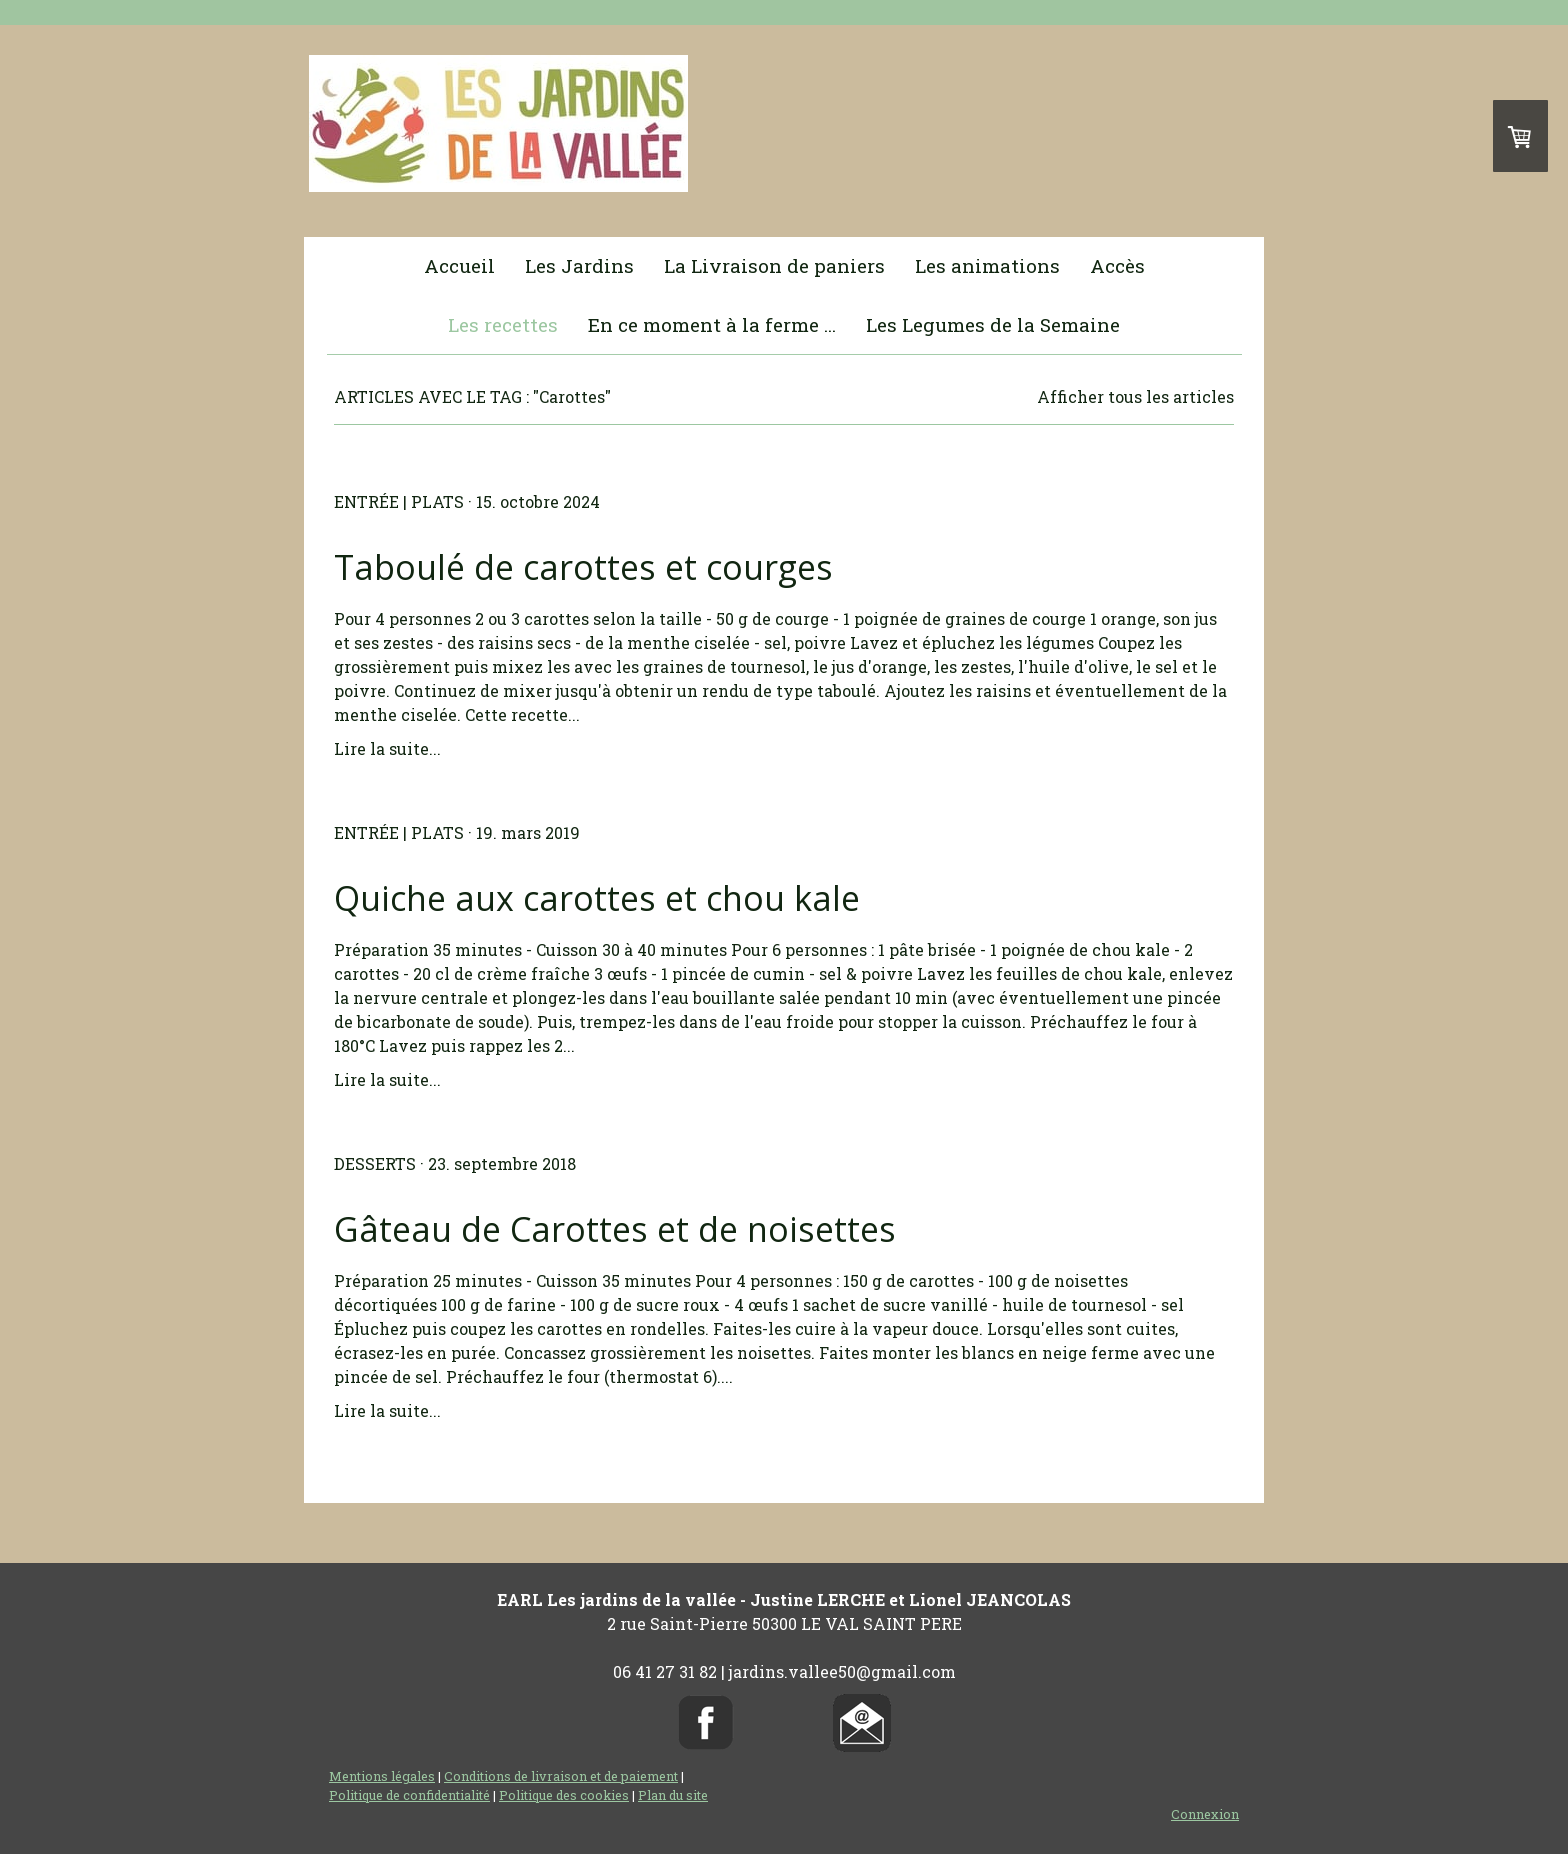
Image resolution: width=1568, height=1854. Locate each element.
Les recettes (503, 324)
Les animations (987, 265)
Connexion (1205, 1814)
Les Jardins (579, 265)
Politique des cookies (564, 1795)
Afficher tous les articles (1135, 396)
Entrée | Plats (399, 501)
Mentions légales (382, 1776)
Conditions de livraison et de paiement (561, 1776)
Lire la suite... (387, 748)
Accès (1117, 265)
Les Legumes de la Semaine (993, 324)
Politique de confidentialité (409, 1795)
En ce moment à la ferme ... (712, 324)
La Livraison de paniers (774, 265)
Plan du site (673, 1795)
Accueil (459, 265)
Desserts (375, 1163)
